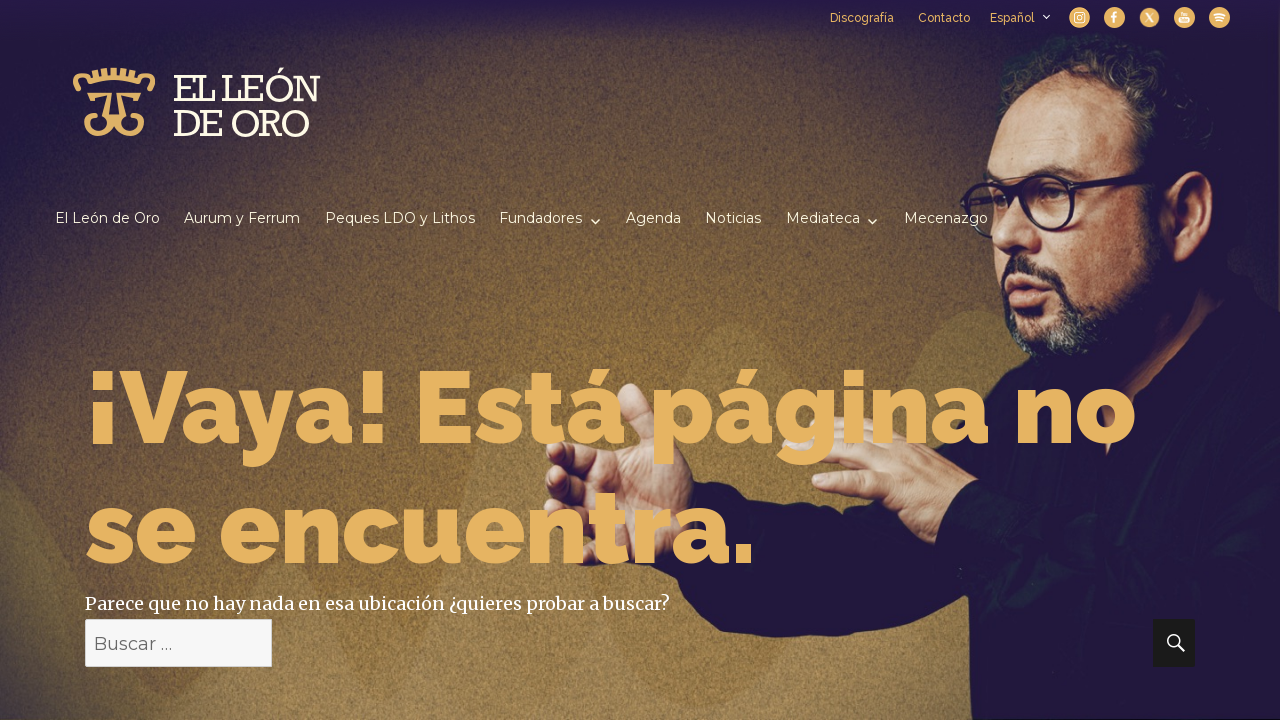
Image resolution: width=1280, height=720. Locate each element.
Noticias (733, 218)
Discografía (862, 18)
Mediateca (823, 218)
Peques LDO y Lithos (400, 218)
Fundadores (540, 218)
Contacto (944, 18)
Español (1019, 18)
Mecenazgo (946, 218)
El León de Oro (107, 218)
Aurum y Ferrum (242, 218)
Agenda (653, 218)
